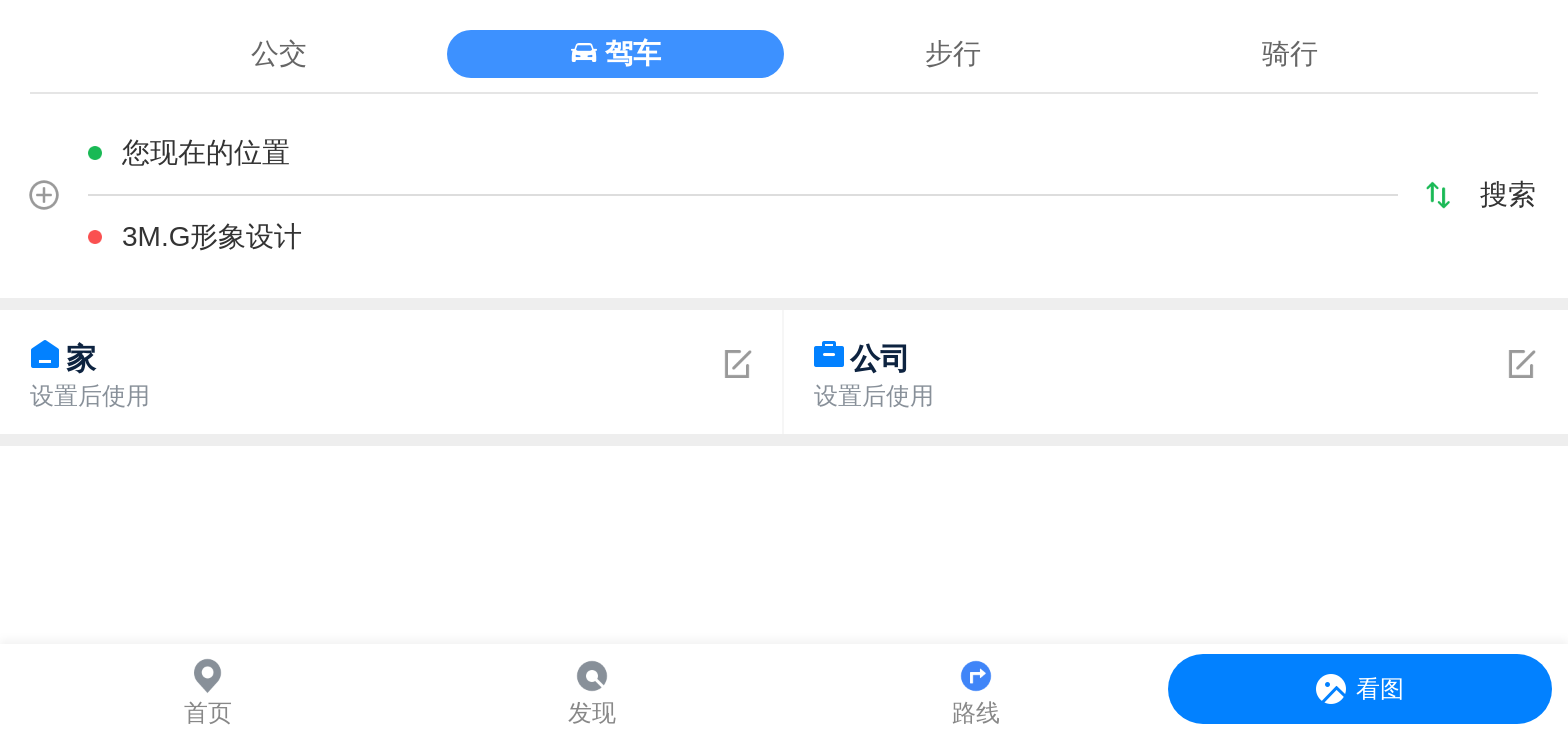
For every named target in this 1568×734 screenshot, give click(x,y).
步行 (953, 53)
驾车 (633, 53)
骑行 (1290, 53)
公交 (279, 53)
